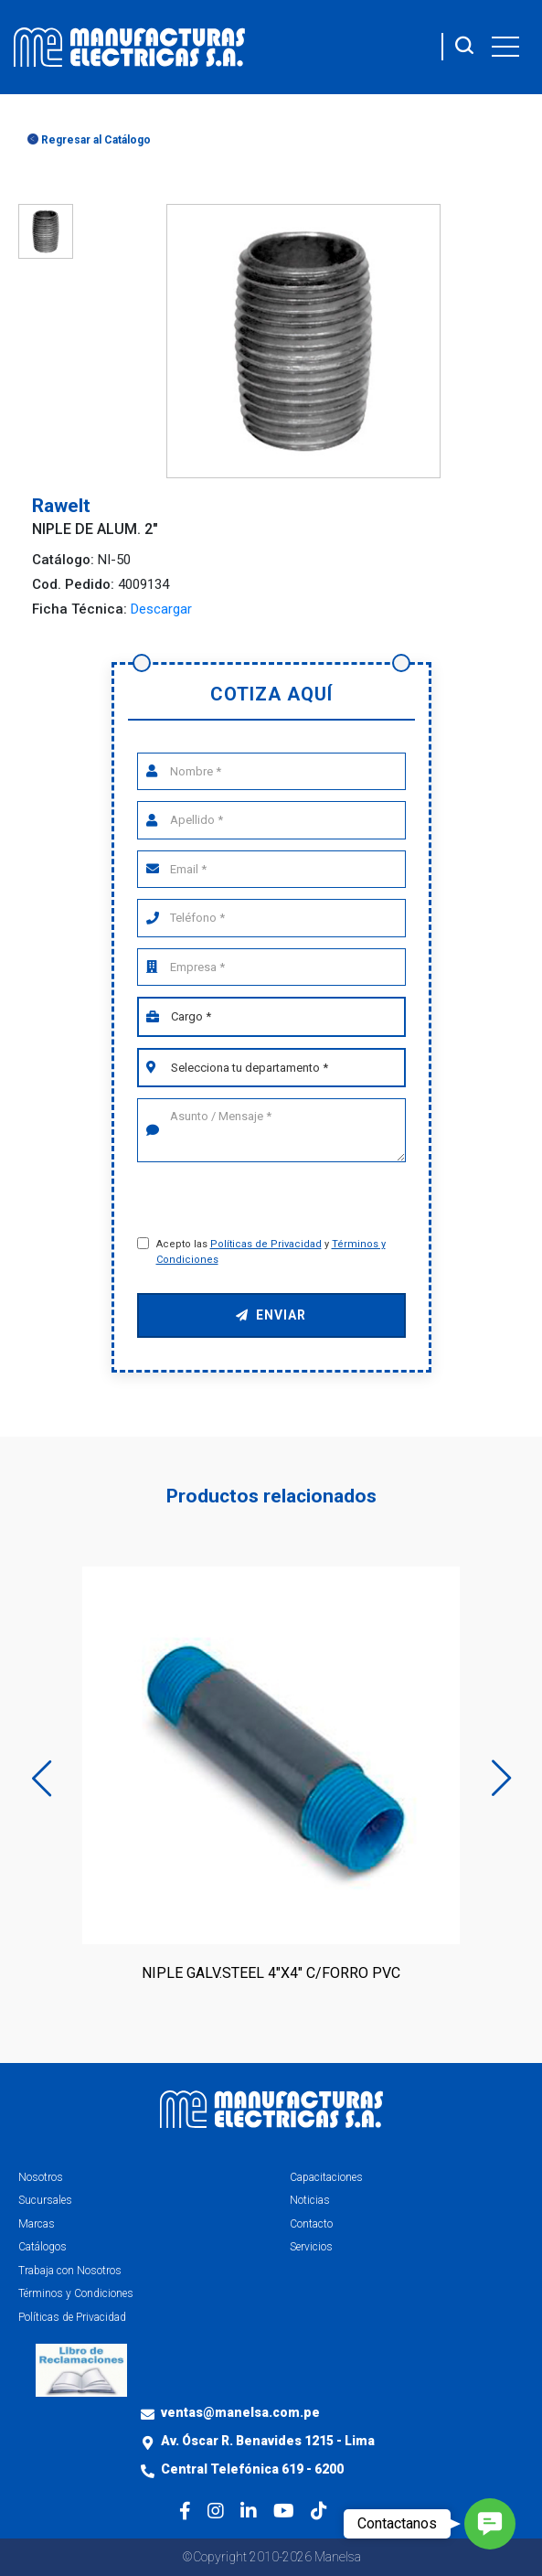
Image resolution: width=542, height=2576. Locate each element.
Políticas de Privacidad (266, 1244)
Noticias (310, 2200)
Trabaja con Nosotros (70, 2270)
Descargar (161, 609)
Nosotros (40, 2177)
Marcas (36, 2224)
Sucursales (45, 2200)
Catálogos (42, 2246)
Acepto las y (271, 1252)
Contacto (311, 2224)
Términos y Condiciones (75, 2293)
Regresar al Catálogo (89, 140)
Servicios (311, 2246)
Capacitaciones (326, 2177)
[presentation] (274, 1202)
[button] (489, 2523)
